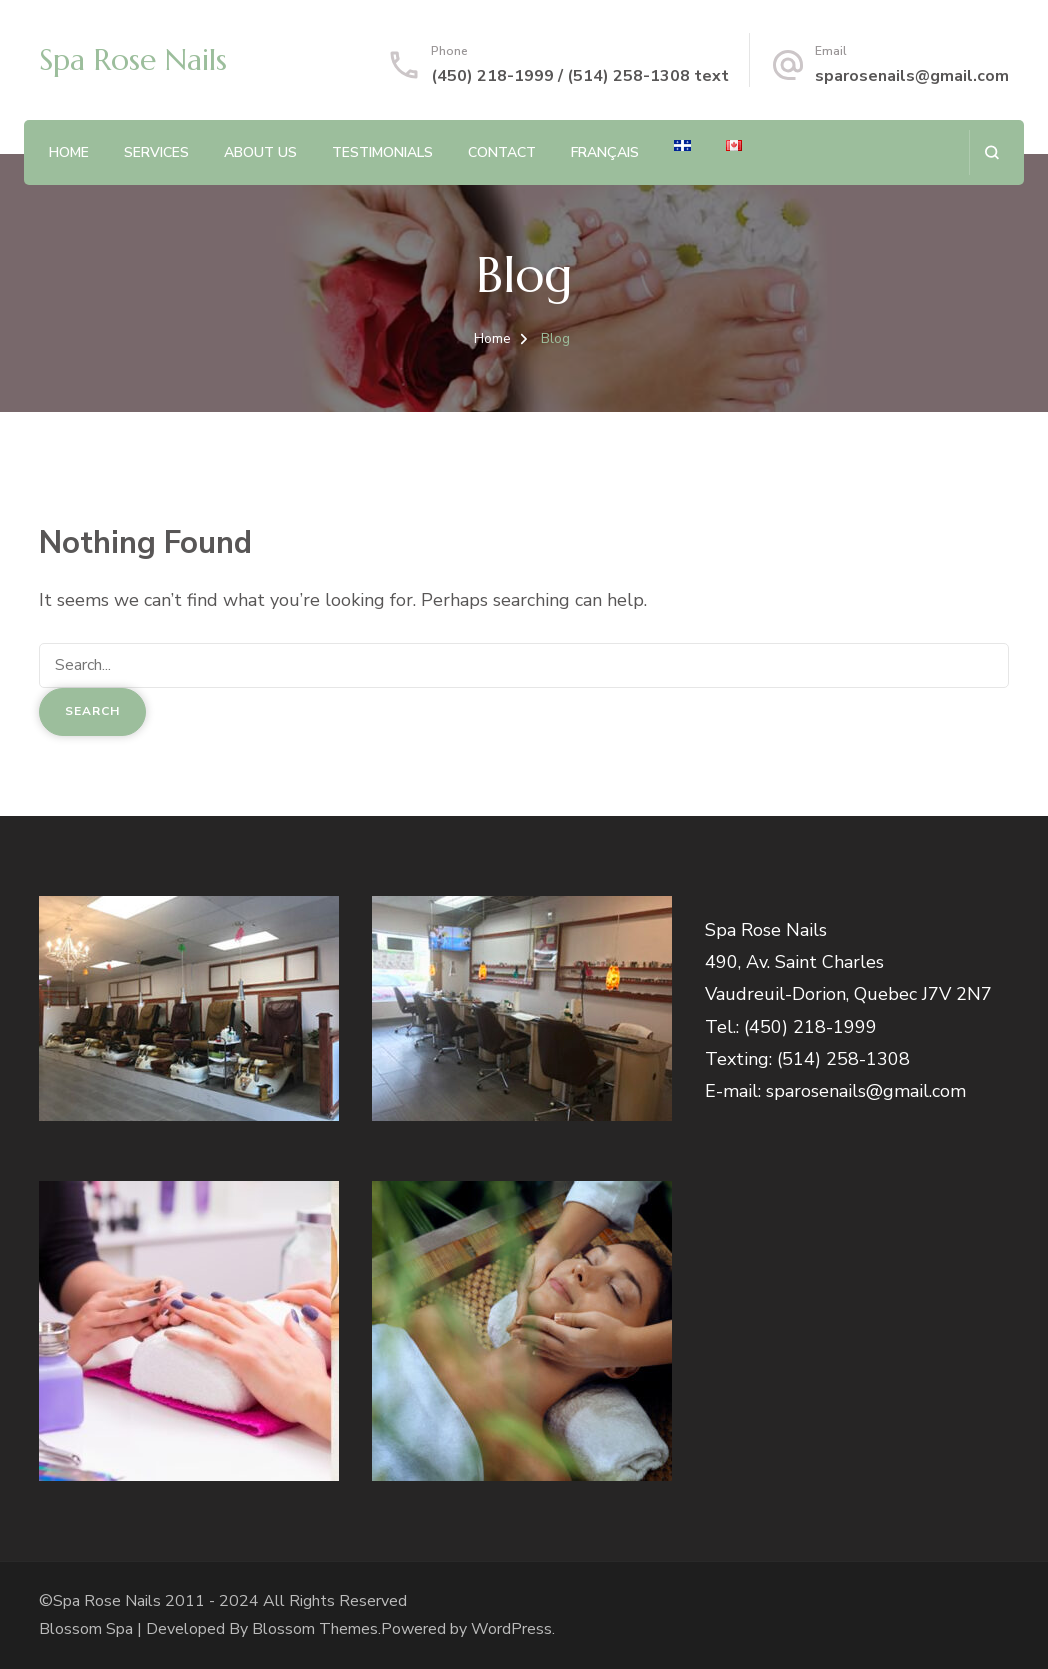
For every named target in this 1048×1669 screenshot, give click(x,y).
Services (156, 152)
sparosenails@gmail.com (912, 76)
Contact (502, 152)
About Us (260, 152)
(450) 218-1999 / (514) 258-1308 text (580, 76)
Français (605, 152)
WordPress (511, 1629)
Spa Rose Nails (133, 59)
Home (69, 152)
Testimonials (382, 152)
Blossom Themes (315, 1629)
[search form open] (991, 152)
